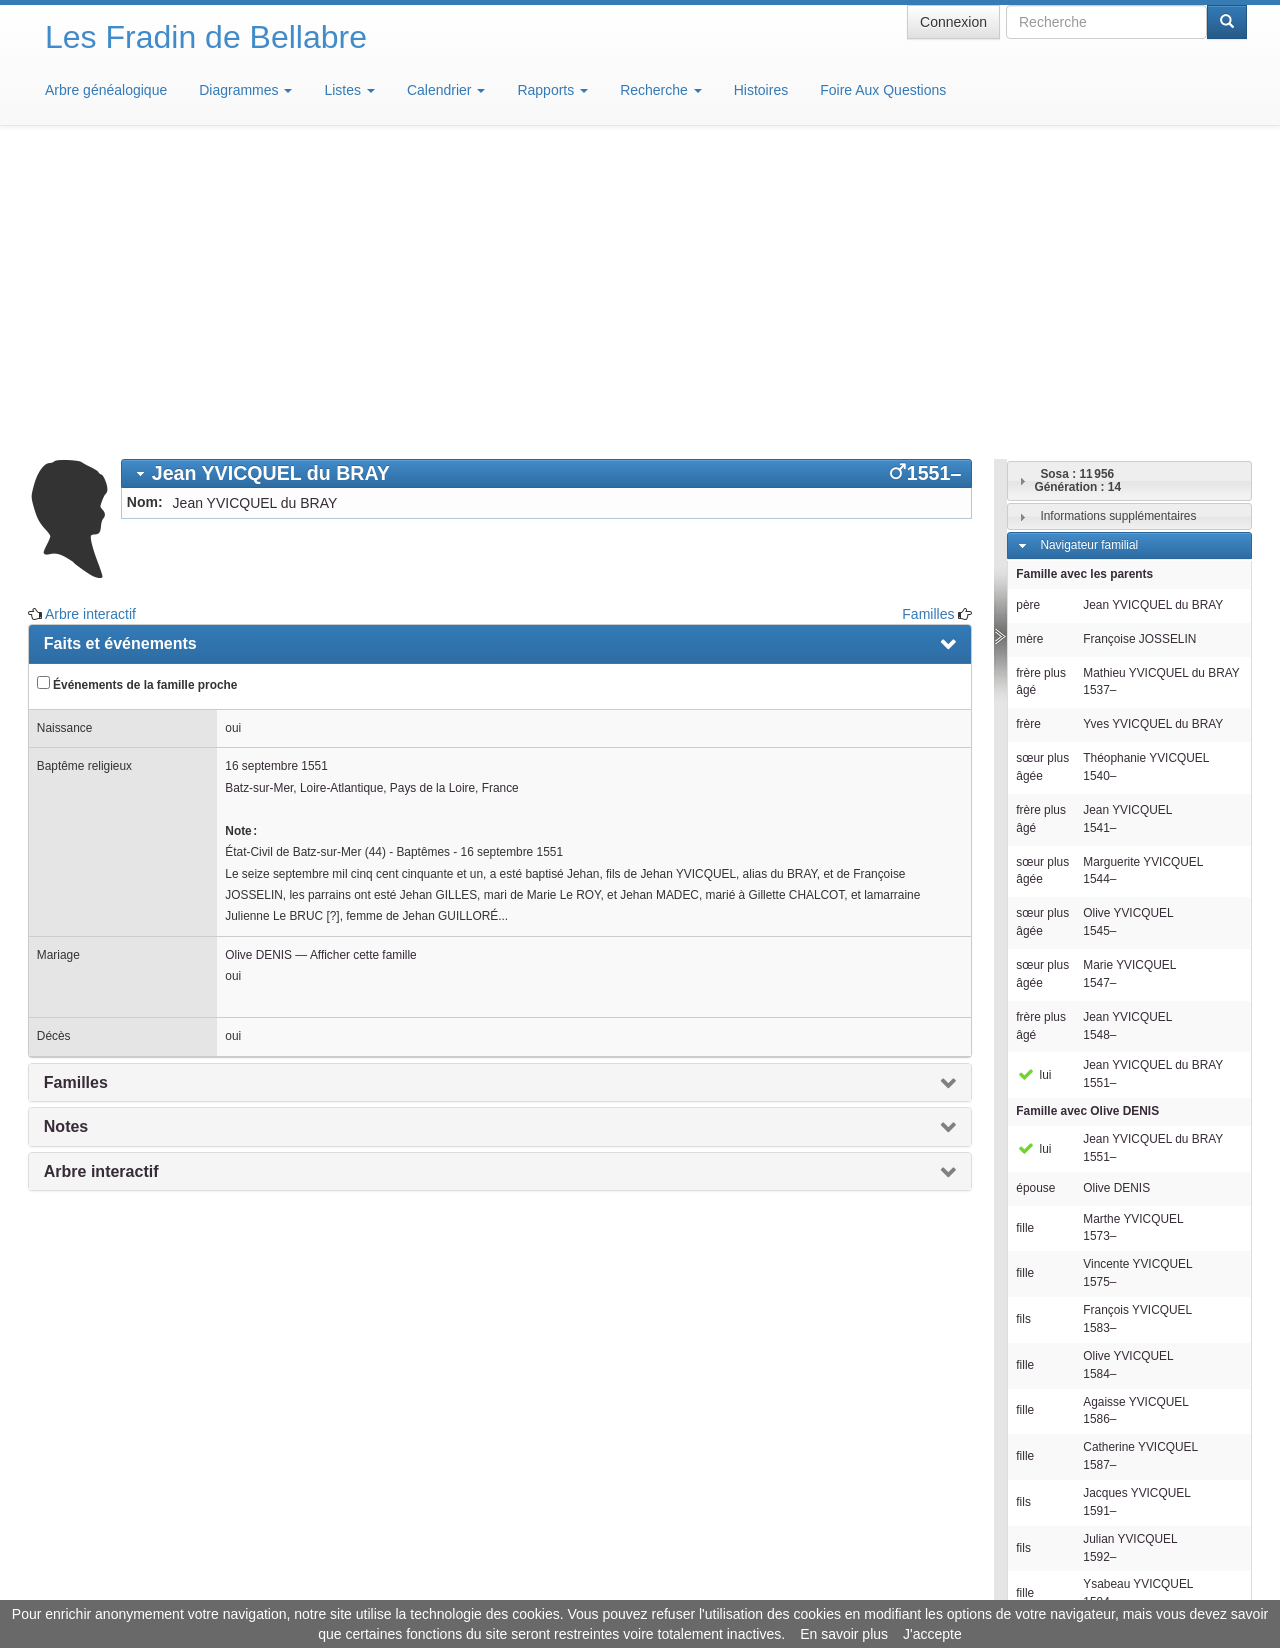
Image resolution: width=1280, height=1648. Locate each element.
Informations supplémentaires (1118, 222)
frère (1028, 430)
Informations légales (556, 1588)
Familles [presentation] (76, 788)
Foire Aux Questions (883, 90)
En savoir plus (844, 1634)
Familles (928, 320)
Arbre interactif (90, 320)
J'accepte (932, 1634)
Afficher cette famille (363, 661)
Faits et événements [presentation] (120, 349)
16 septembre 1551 (276, 472)
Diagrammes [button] (245, 90)
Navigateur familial (1089, 251)
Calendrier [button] (446, 90)
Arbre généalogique (106, 90)
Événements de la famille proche (137, 390)
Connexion (953, 22)
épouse (1035, 894)
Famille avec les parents (1084, 280)
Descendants (1074, 1385)
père (1028, 311)
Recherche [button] (661, 90)
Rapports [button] (552, 90)
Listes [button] (349, 90)
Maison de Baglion (728, 1588)
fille (1025, 934)
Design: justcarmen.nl (1188, 1534)
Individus (1063, 1414)
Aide (645, 1588)
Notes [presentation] (66, 832)
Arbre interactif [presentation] (101, 877)
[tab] (547, 179)
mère (1029, 345)
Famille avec (1087, 817)
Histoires (761, 90)
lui (1033, 781)
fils (1023, 1025)
